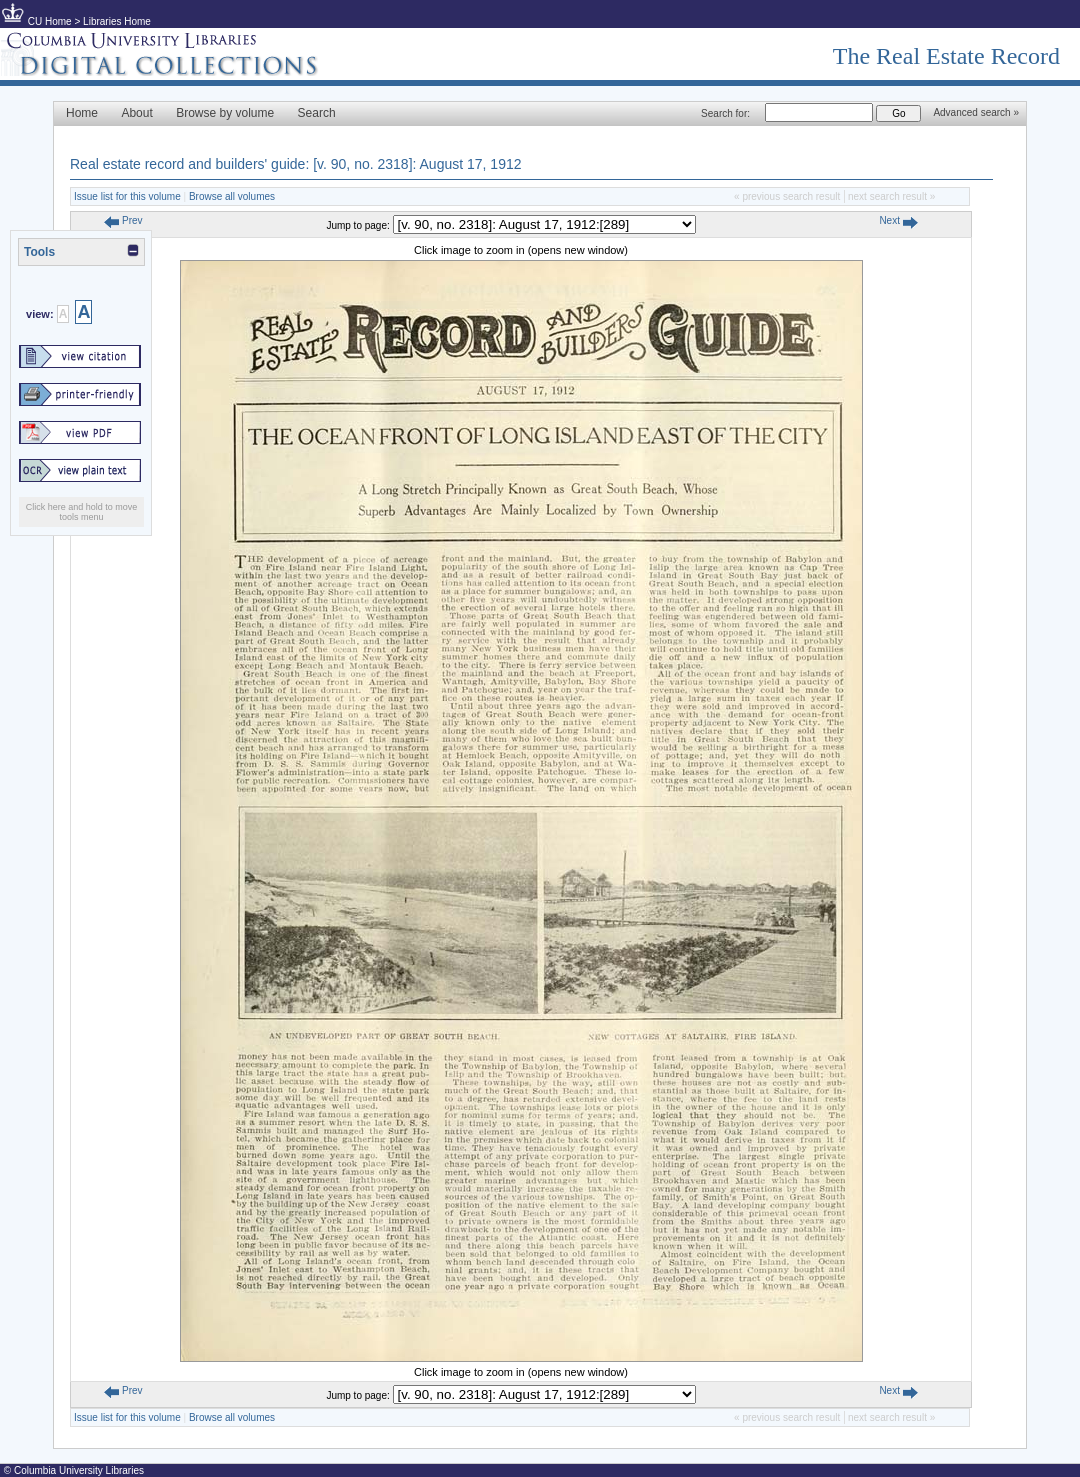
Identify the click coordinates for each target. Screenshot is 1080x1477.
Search (317, 113)
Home (82, 113)
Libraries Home (117, 21)
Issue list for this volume (127, 196)
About (136, 113)
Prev (123, 220)
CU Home (50, 21)
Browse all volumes (232, 196)
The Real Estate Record (946, 56)
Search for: (725, 113)
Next (898, 220)
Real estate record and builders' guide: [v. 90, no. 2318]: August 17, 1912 (296, 164)
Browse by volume (225, 113)
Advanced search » (976, 112)
